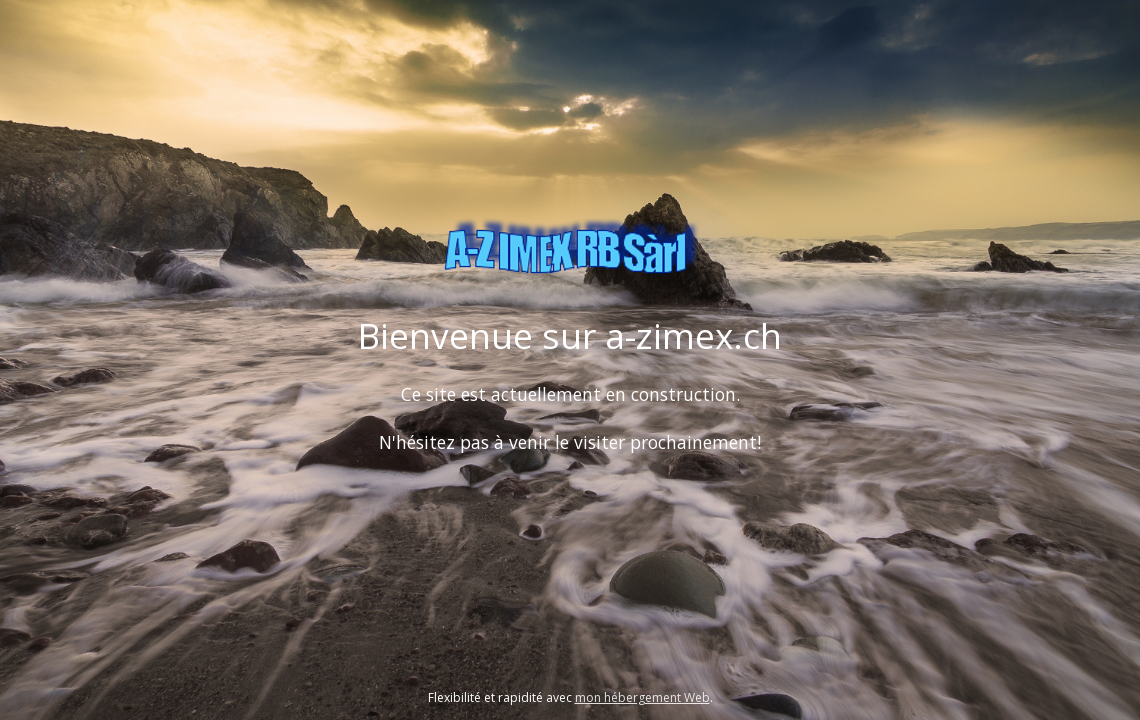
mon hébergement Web (642, 697)
